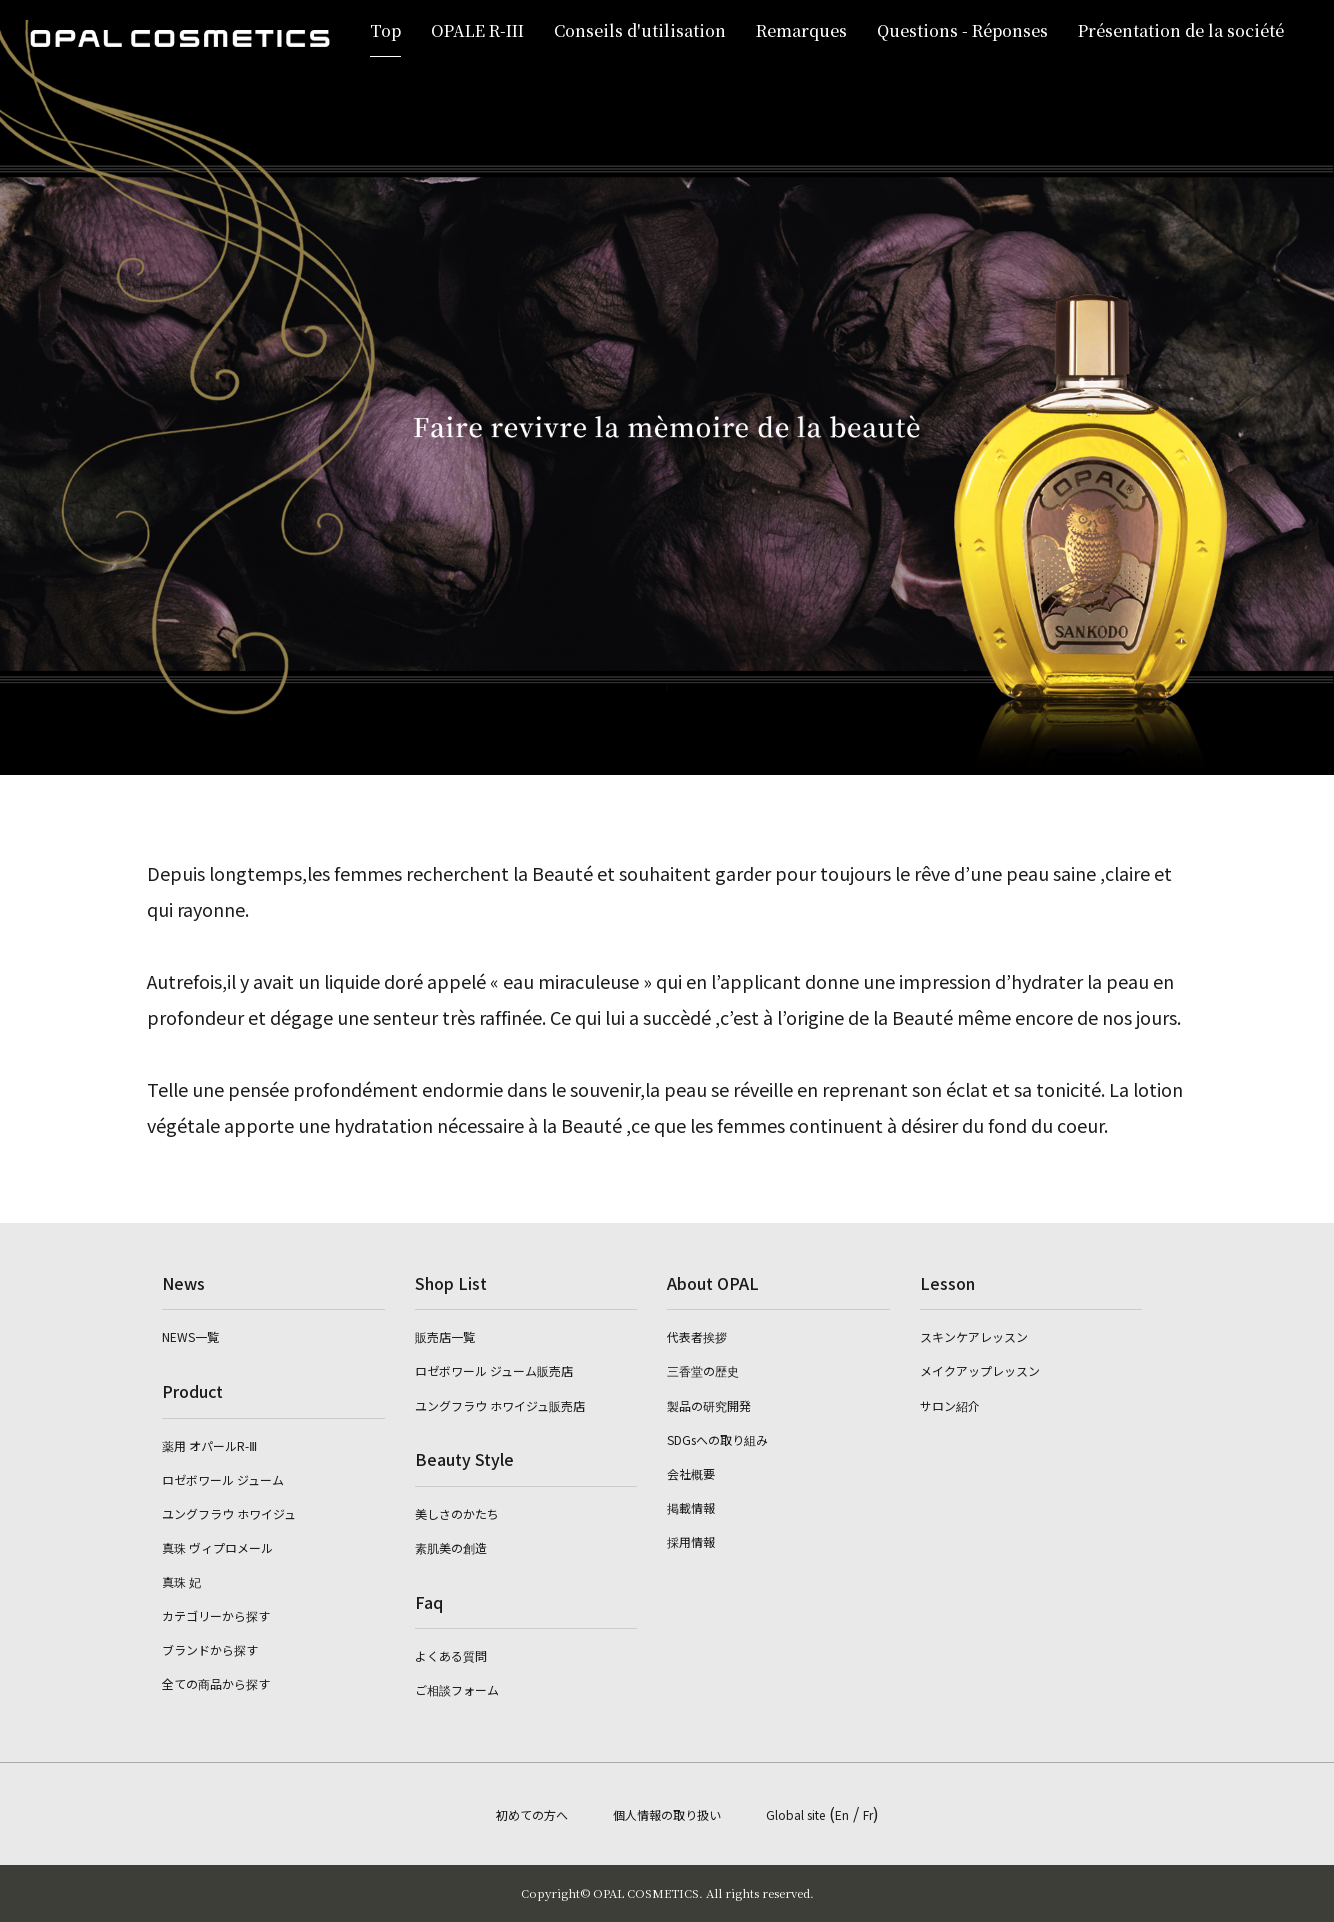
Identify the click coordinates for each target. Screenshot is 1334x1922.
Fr (868, 1814)
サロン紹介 (950, 1405)
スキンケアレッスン (974, 1336)
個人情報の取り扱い (667, 1814)
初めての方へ (532, 1814)
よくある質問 (451, 1655)
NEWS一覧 (190, 1336)
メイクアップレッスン (980, 1370)
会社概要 (691, 1473)
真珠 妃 (181, 1581)
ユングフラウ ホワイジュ (229, 1513)
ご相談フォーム (457, 1689)
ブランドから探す (210, 1649)
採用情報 (691, 1541)
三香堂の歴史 (703, 1370)
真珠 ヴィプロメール (217, 1547)
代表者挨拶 (697, 1336)
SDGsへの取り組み (717, 1439)
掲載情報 (691, 1507)
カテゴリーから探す (216, 1615)
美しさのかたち (457, 1513)
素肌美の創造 (451, 1547)
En (842, 1814)
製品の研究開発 (709, 1405)
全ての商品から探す (216, 1683)
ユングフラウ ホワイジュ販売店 (500, 1405)
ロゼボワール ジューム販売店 (494, 1370)
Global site (795, 1814)
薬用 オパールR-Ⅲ (209, 1445)
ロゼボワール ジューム (223, 1479)
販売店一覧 (445, 1336)
